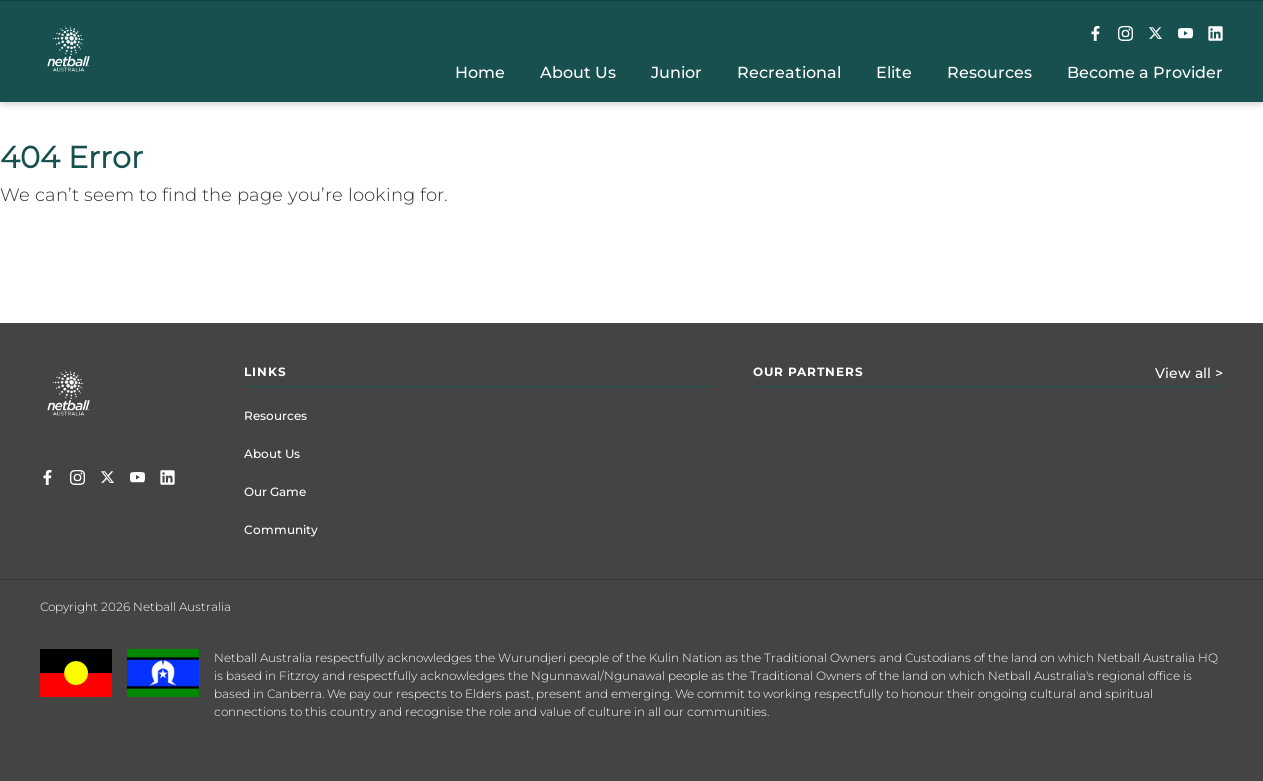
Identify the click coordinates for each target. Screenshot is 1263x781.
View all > (1189, 373)
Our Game (275, 491)
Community (281, 529)
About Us (272, 453)
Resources (275, 415)
